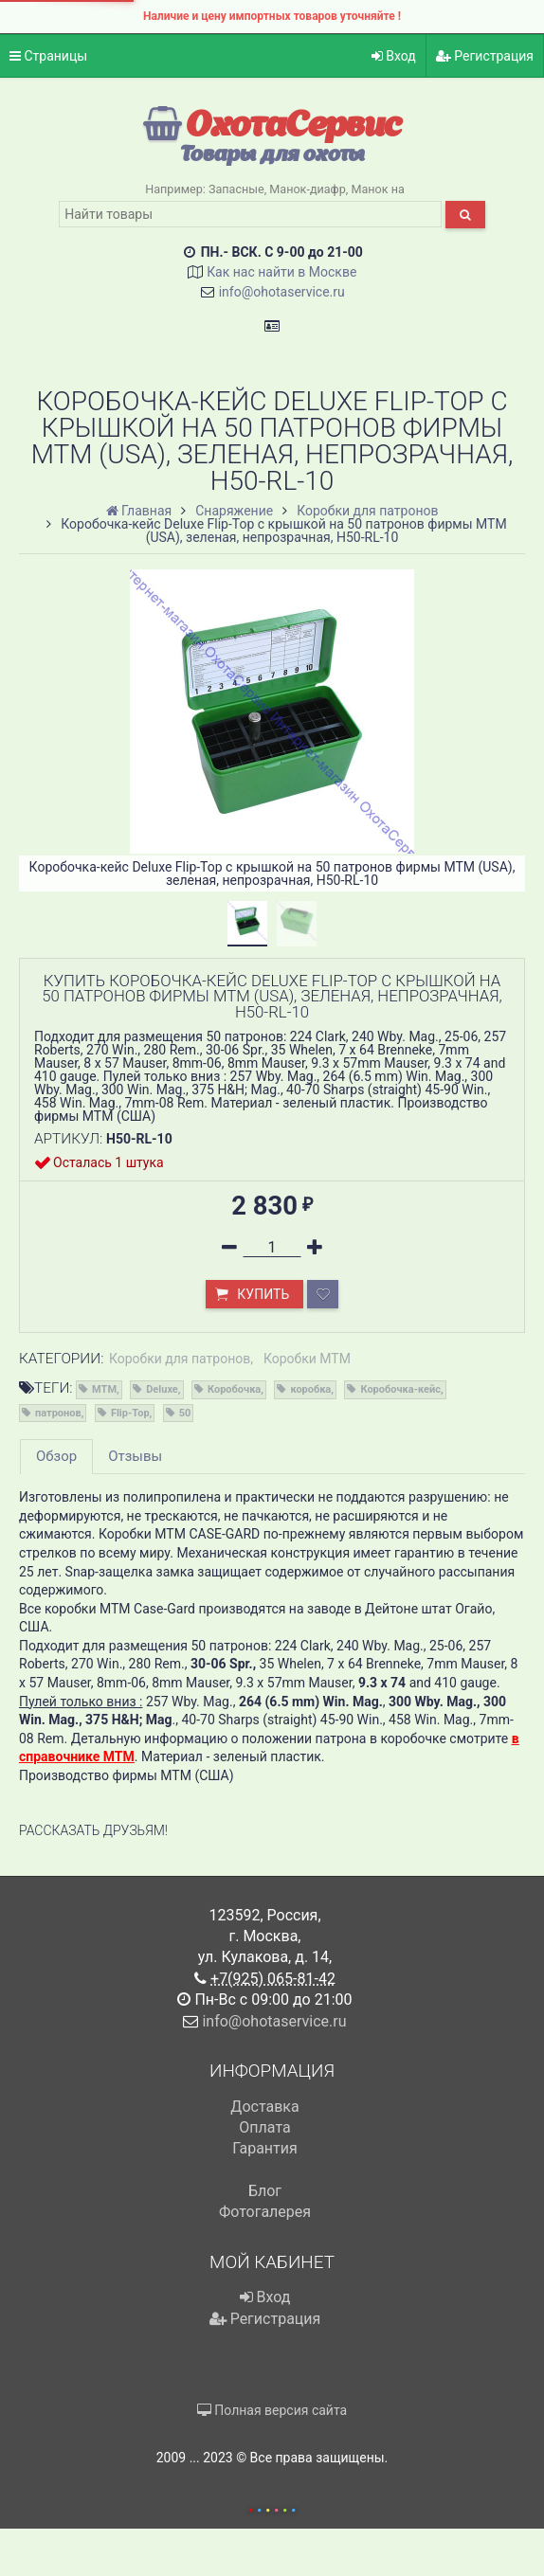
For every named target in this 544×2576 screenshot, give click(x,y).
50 (185, 1413)
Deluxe (162, 1389)
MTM (104, 1389)
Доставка (264, 2107)
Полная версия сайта (272, 2410)
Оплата (264, 2127)
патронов (58, 1413)
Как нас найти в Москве (281, 271)
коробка (310, 1389)
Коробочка (234, 1389)
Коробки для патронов (179, 1358)
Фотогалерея (265, 2212)
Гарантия (265, 2148)
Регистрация (485, 55)
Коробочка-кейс (400, 1389)
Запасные (236, 189)
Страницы (48, 55)
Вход (394, 55)
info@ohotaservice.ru (282, 291)
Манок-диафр (307, 189)
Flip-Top (130, 1413)
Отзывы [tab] (135, 1456)
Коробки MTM (307, 1358)
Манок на (377, 189)
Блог (264, 2191)
